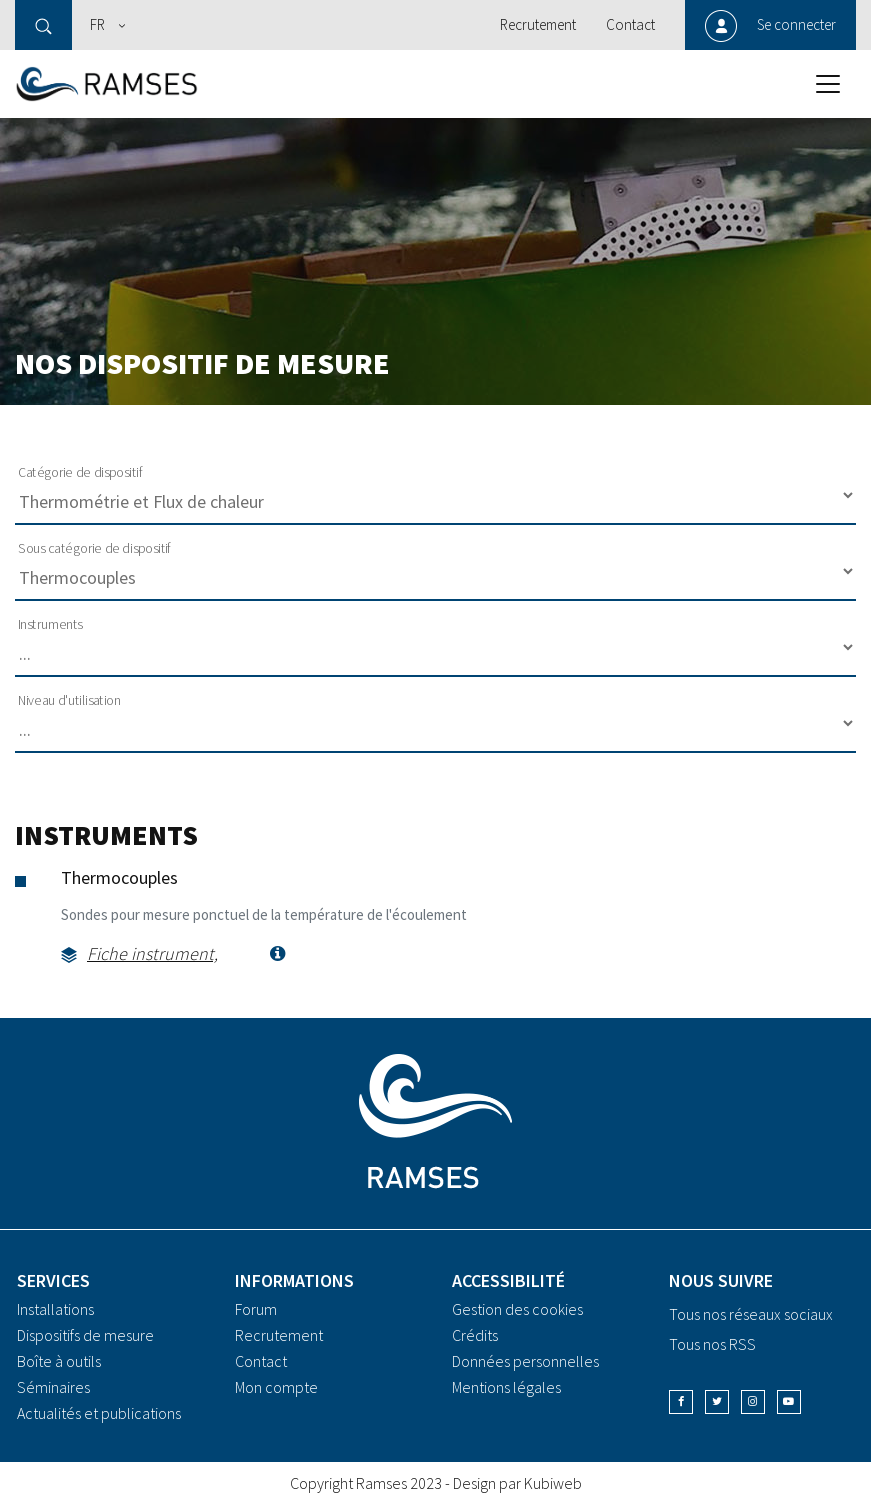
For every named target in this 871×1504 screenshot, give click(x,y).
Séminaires (53, 1387)
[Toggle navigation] (828, 84)
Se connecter (796, 24)
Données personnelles (525, 1361)
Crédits (475, 1335)
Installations (55, 1309)
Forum (256, 1309)
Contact (630, 24)
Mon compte (276, 1387)
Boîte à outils (59, 1361)
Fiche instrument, (152, 953)
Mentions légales (506, 1387)
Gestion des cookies (517, 1309)
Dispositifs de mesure (85, 1335)
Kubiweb (553, 1483)
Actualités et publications (99, 1413)
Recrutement (538, 24)
